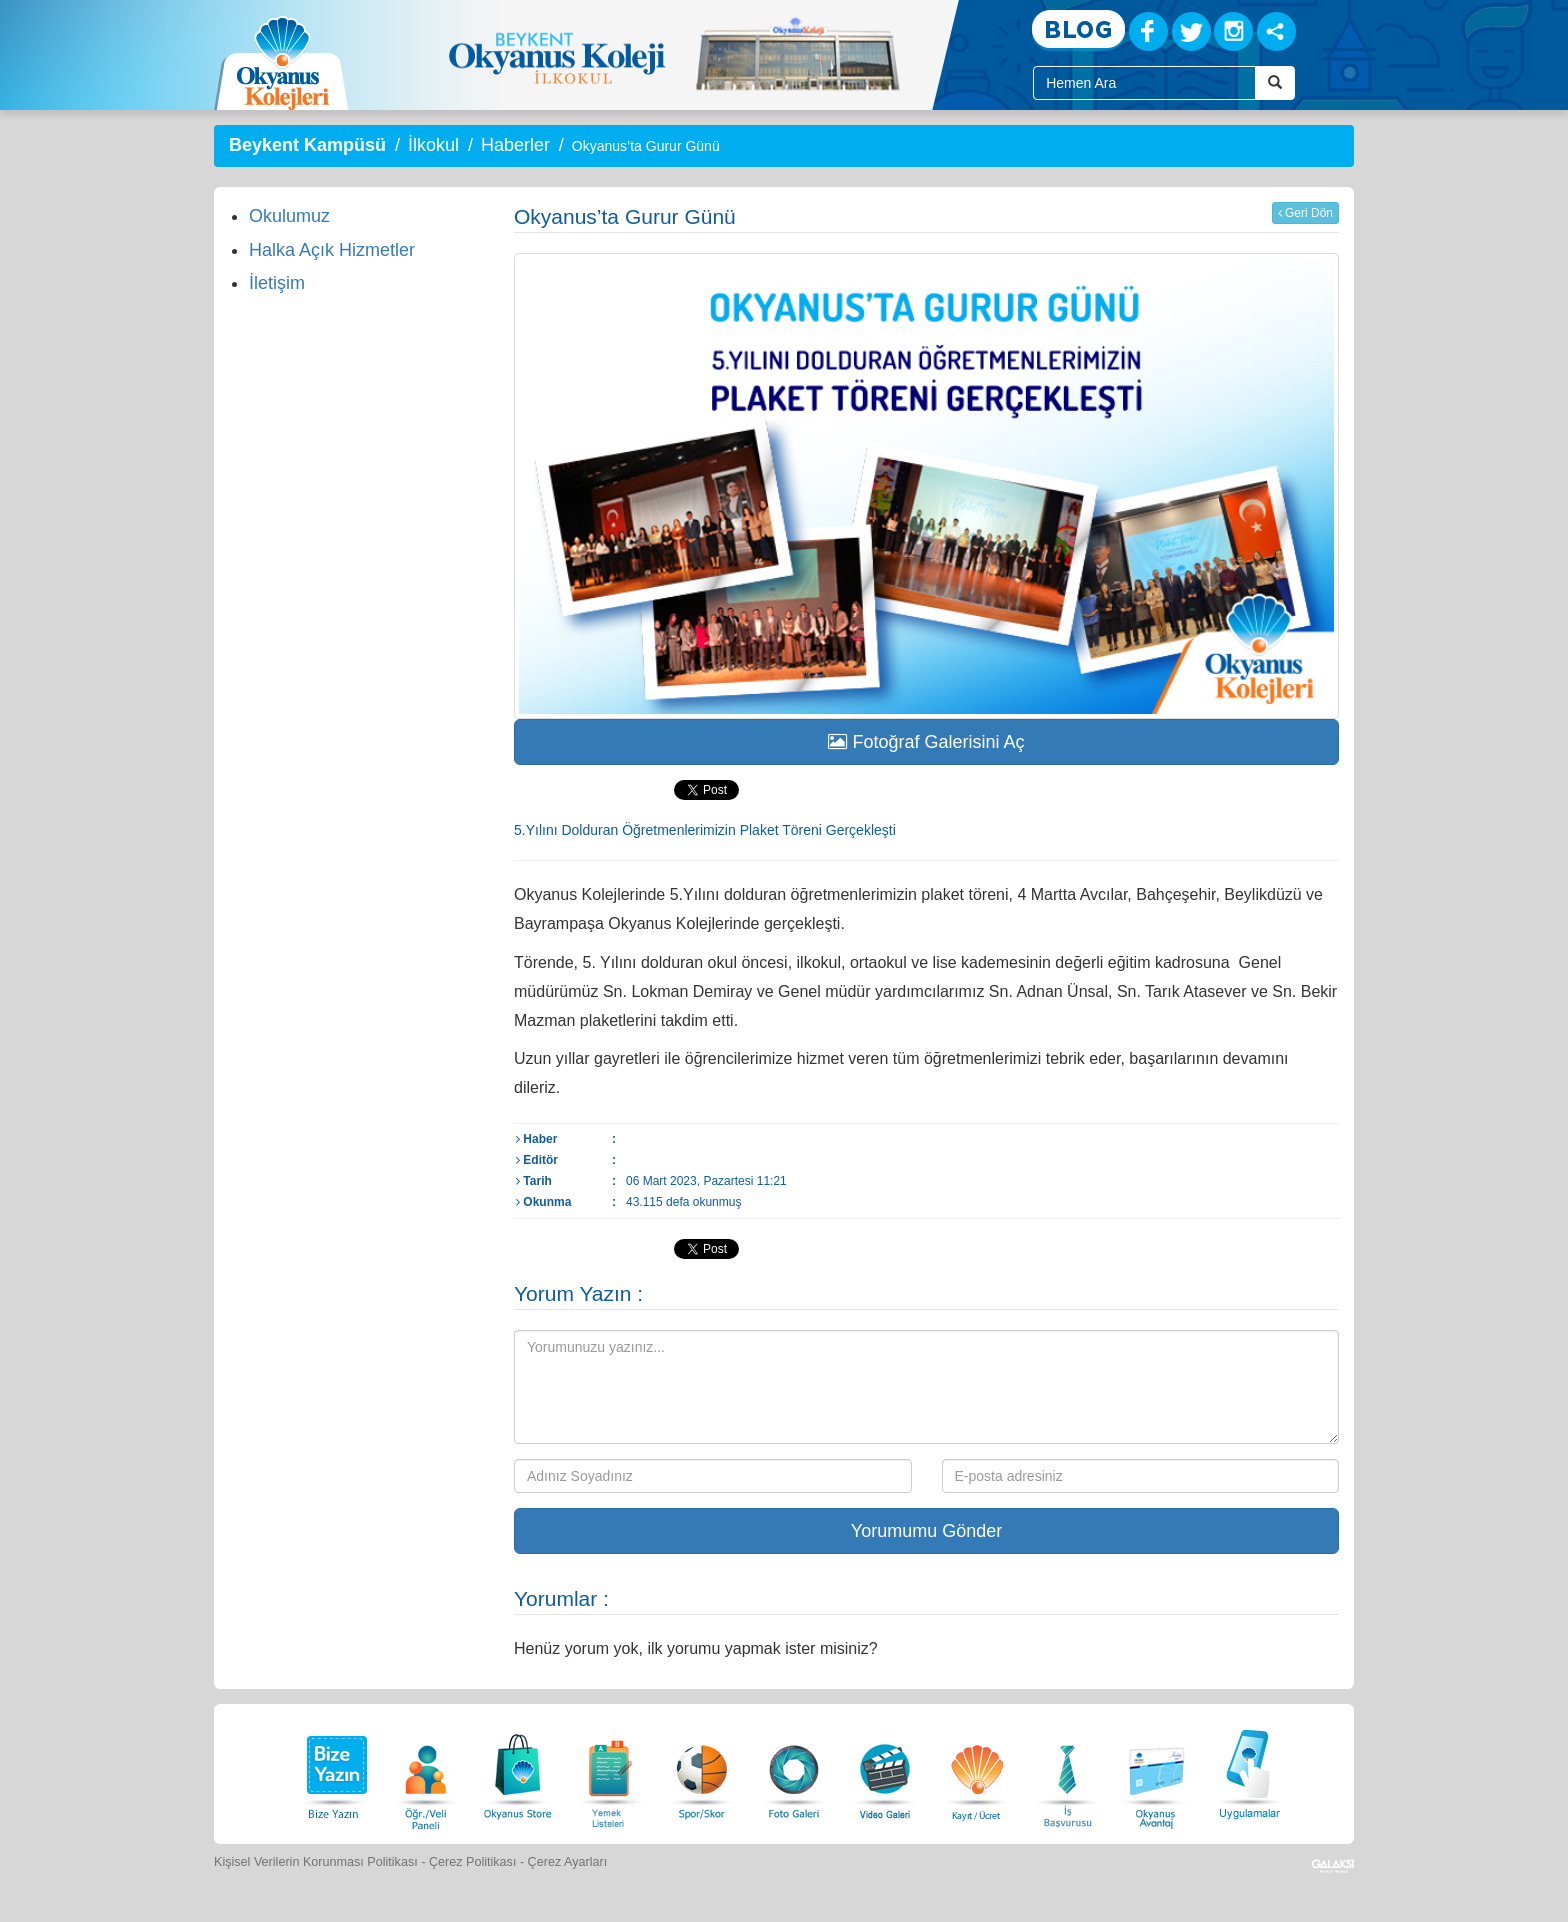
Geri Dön (1305, 213)
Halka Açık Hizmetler (332, 250)
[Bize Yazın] (334, 1771)
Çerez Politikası (473, 1862)
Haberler (515, 145)
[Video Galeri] (885, 1771)
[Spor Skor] (702, 1771)
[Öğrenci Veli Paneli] (426, 1771)
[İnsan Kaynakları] (1067, 1771)
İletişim (277, 283)
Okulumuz (289, 216)
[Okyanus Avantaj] (1157, 1771)
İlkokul (433, 145)
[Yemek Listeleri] (610, 1771)
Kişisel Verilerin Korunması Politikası (316, 1862)
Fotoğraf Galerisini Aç (926, 742)
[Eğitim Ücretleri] (977, 1771)
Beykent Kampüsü (307, 145)
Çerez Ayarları (568, 1862)
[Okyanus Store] (518, 1771)
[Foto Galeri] (794, 1771)
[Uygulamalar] (1249, 1771)
